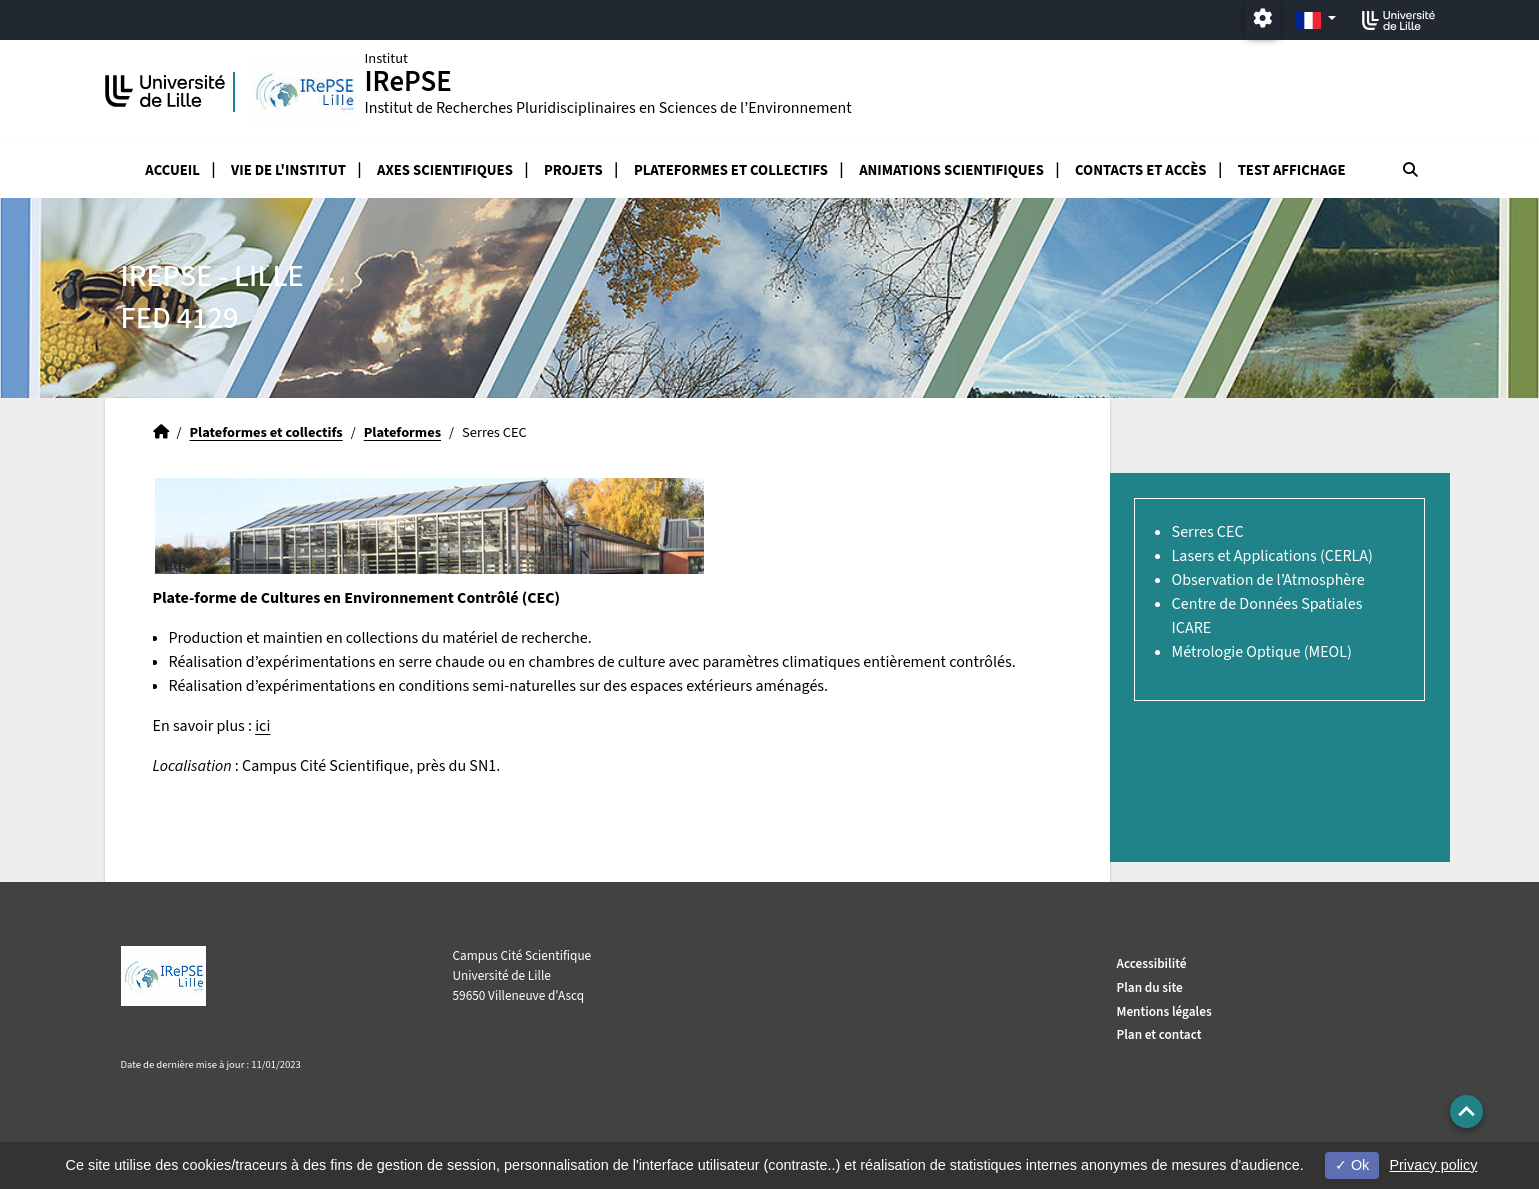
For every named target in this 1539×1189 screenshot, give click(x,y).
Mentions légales (1164, 1011)
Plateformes (402, 432)
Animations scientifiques (951, 170)
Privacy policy (1433, 1165)
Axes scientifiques (445, 170)
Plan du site (1150, 987)
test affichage (1292, 170)
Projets (573, 170)
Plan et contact (1159, 1034)
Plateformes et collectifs (731, 170)
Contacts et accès (1140, 170)
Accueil (172, 170)
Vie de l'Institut (288, 170)
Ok (1352, 1165)
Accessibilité (1152, 963)
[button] (1466, 1111)
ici (262, 726)
